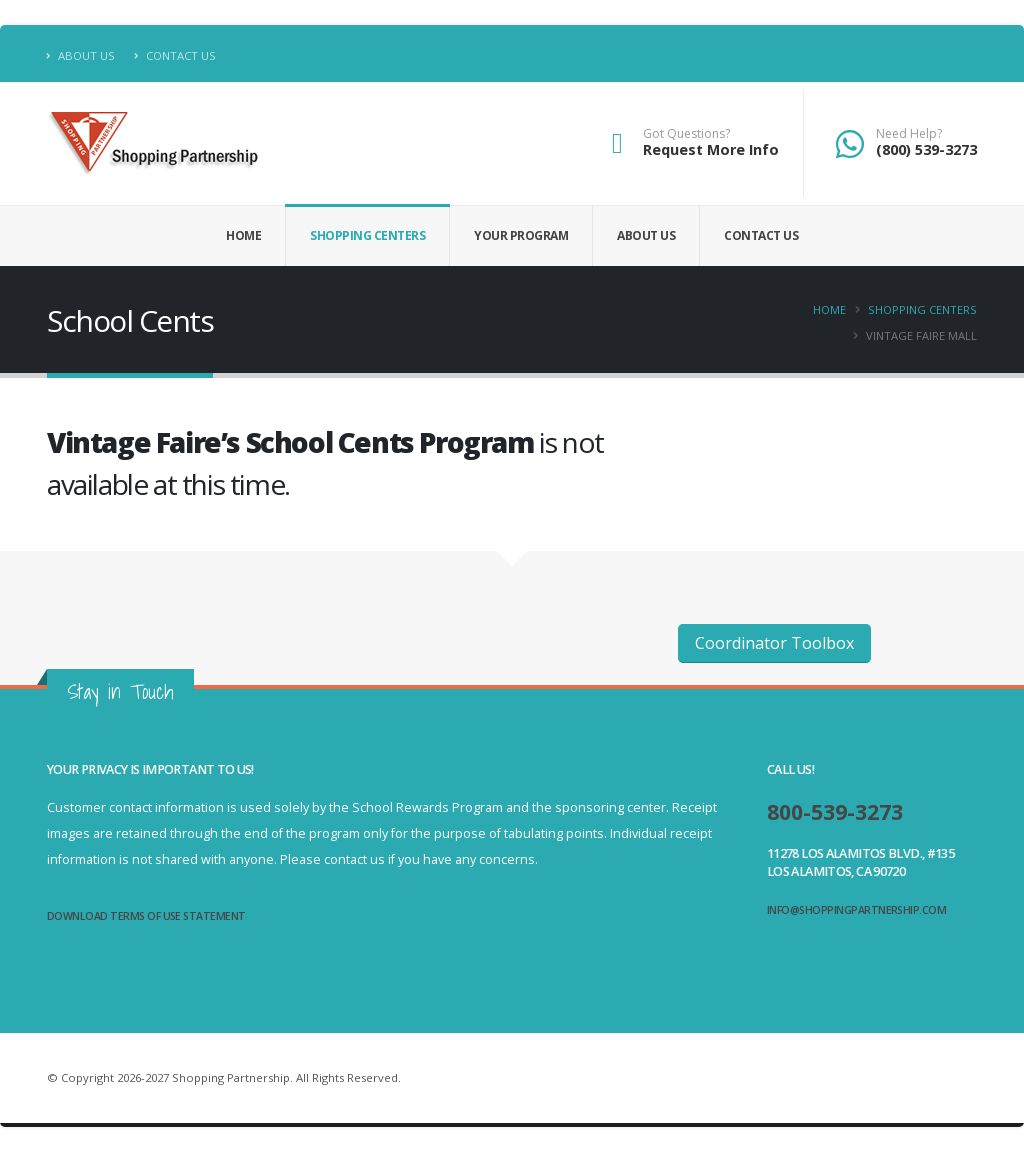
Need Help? (909, 134)
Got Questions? (686, 134)
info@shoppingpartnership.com (858, 909)
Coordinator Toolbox (774, 643)
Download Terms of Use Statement (148, 915)
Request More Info (711, 149)
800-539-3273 (840, 811)
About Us (81, 55)
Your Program (521, 235)
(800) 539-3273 (926, 149)
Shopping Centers (367, 235)
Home (243, 235)
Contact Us (175, 55)
